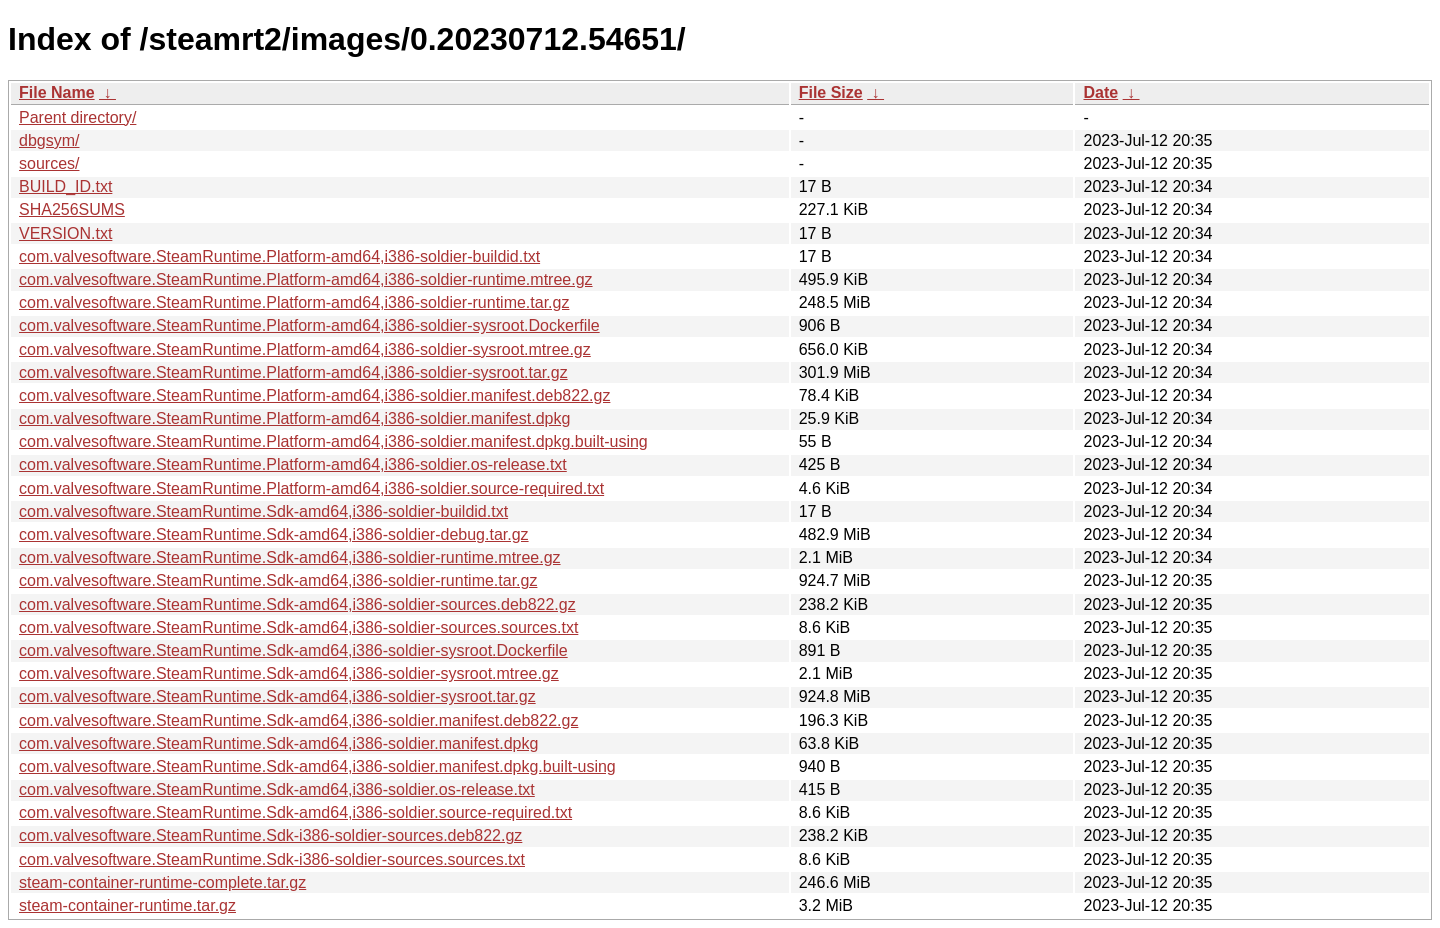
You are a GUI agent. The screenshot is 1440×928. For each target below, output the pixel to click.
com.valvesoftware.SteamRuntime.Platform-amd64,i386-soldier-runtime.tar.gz (294, 302)
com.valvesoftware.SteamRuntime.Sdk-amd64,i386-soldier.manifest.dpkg (278, 743)
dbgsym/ (49, 140)
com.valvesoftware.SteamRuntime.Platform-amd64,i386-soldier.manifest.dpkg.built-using (333, 441)
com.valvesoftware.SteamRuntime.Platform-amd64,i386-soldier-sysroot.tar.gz (293, 372)
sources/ (49, 163)
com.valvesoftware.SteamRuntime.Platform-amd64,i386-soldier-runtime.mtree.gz (306, 279)
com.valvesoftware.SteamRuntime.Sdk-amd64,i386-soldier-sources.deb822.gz (297, 604)
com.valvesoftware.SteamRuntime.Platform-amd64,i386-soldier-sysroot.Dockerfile (309, 325)
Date (1100, 92)
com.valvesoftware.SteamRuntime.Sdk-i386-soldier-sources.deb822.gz (270, 835)
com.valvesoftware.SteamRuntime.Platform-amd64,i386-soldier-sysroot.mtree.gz (305, 349)
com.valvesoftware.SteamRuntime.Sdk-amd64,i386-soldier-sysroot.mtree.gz (289, 673)
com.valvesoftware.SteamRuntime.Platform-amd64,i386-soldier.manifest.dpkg (294, 418)
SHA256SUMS (72, 209)
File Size (831, 92)
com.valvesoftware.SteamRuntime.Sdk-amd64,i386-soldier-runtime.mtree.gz (290, 557)
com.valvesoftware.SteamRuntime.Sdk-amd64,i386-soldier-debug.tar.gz (274, 534)
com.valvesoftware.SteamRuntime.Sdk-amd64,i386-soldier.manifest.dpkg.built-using (317, 766)
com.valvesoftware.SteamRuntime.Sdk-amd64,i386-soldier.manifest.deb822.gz (298, 720)
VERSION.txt (65, 233)
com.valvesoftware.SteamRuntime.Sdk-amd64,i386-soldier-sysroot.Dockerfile (293, 650)
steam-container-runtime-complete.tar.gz (162, 882)
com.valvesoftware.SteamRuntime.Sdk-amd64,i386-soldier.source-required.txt (295, 812)
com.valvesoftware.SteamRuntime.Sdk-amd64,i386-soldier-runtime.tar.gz (278, 580)
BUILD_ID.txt (65, 186)
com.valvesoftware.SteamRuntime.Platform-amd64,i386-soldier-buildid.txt (279, 256)
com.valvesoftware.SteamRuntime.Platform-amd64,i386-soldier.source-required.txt (311, 488)
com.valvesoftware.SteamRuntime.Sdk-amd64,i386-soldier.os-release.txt (277, 789)
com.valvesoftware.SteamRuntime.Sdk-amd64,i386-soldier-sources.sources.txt (298, 627)
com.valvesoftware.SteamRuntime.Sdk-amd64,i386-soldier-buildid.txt (263, 511)
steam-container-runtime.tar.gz (127, 905)
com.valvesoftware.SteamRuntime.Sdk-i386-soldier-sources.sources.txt (272, 859)
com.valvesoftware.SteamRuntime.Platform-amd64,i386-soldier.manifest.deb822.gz (314, 395)
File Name (57, 92)
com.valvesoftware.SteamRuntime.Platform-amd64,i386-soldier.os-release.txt (293, 464)
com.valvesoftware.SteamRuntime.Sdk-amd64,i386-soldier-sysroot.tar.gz (277, 696)
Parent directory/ (77, 117)
